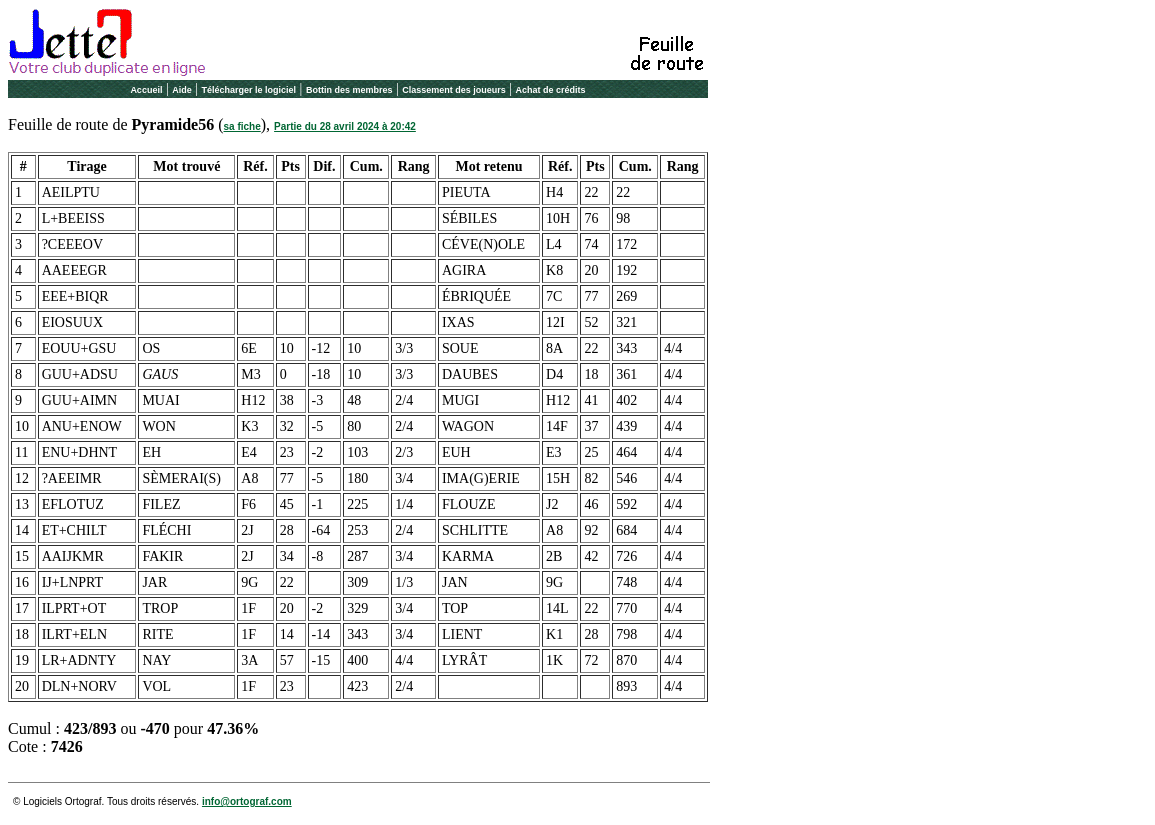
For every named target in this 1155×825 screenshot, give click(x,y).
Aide (182, 90)
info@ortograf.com (247, 801)
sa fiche (242, 126)
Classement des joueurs (454, 90)
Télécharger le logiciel (249, 90)
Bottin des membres (349, 90)
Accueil (146, 90)
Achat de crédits (551, 90)
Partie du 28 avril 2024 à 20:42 (345, 126)
